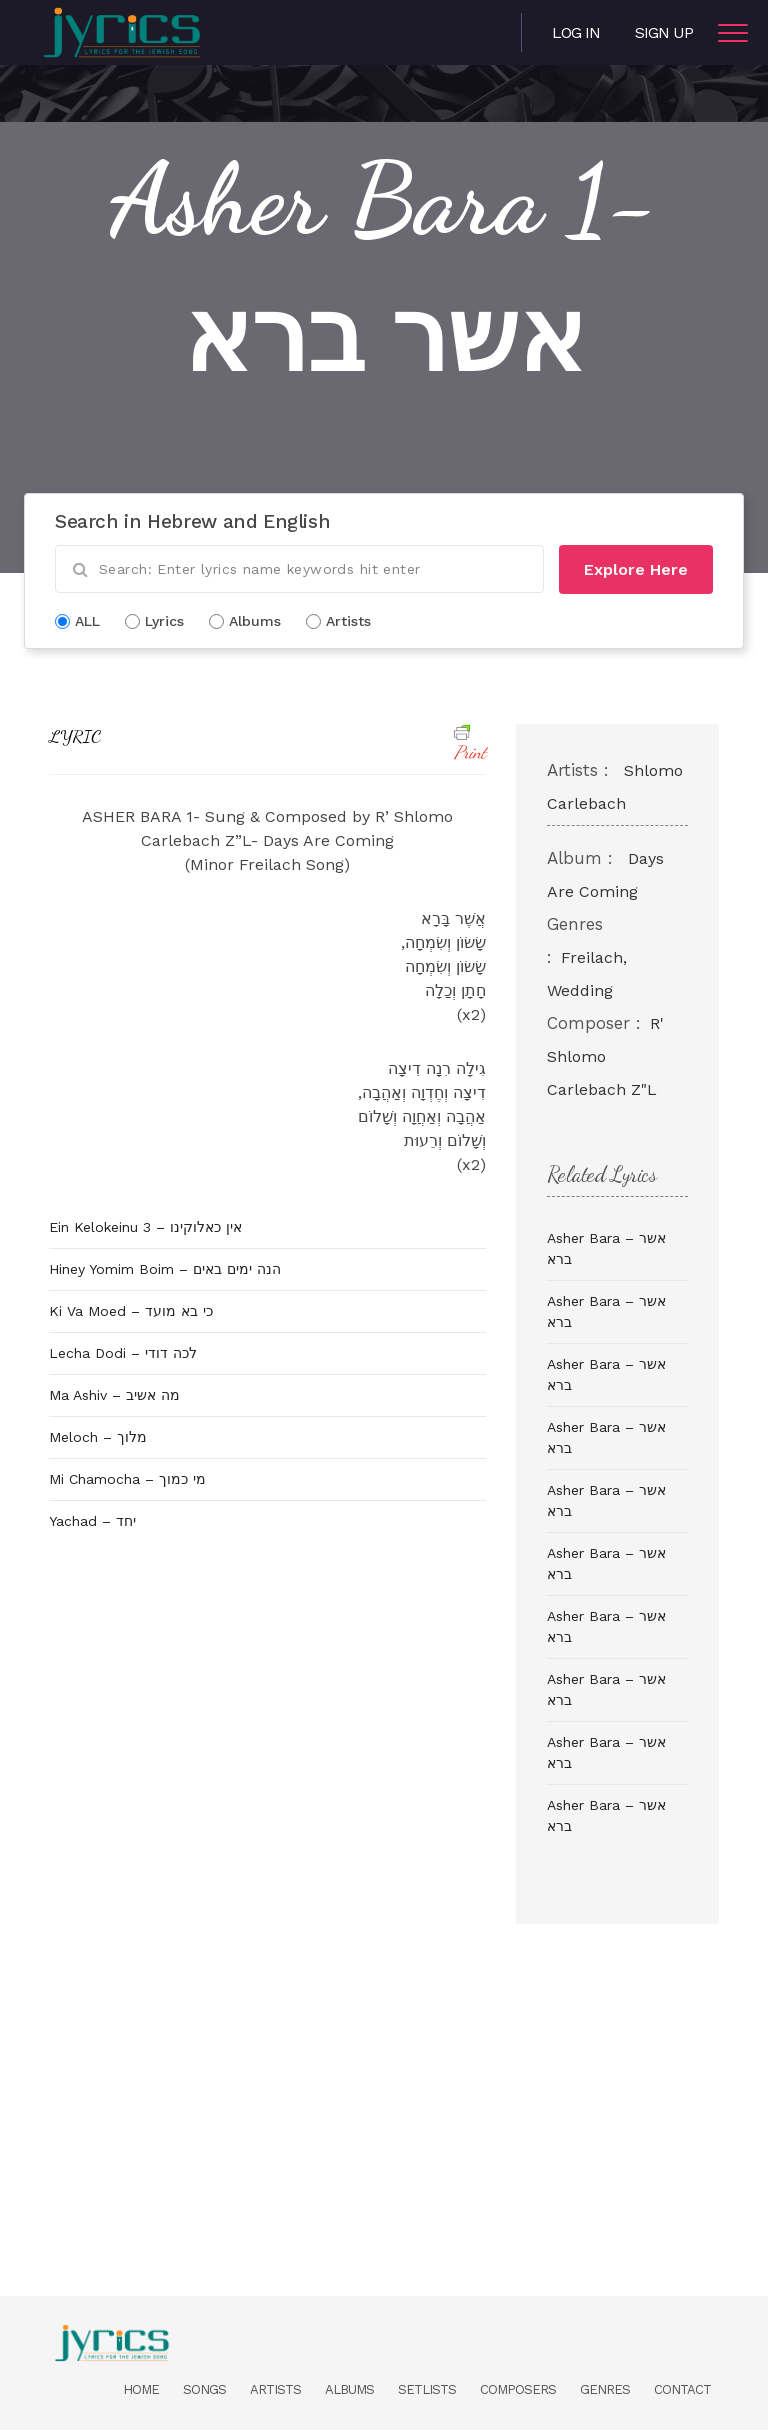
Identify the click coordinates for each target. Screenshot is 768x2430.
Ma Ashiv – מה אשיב (114, 1395)
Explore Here (636, 569)
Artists (275, 2389)
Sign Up (664, 32)
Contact (682, 2389)
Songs (204, 2389)
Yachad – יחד (92, 1521)
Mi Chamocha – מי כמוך (127, 1479)
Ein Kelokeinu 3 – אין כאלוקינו (145, 1227)
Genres (605, 2389)
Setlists (427, 2389)
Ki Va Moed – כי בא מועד (131, 1311)
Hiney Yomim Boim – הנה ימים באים (165, 1269)
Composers (518, 2389)
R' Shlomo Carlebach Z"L (605, 1056)
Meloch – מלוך (98, 1437)
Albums (349, 2389)
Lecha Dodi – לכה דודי (123, 1353)
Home (141, 2389)
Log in (576, 32)
